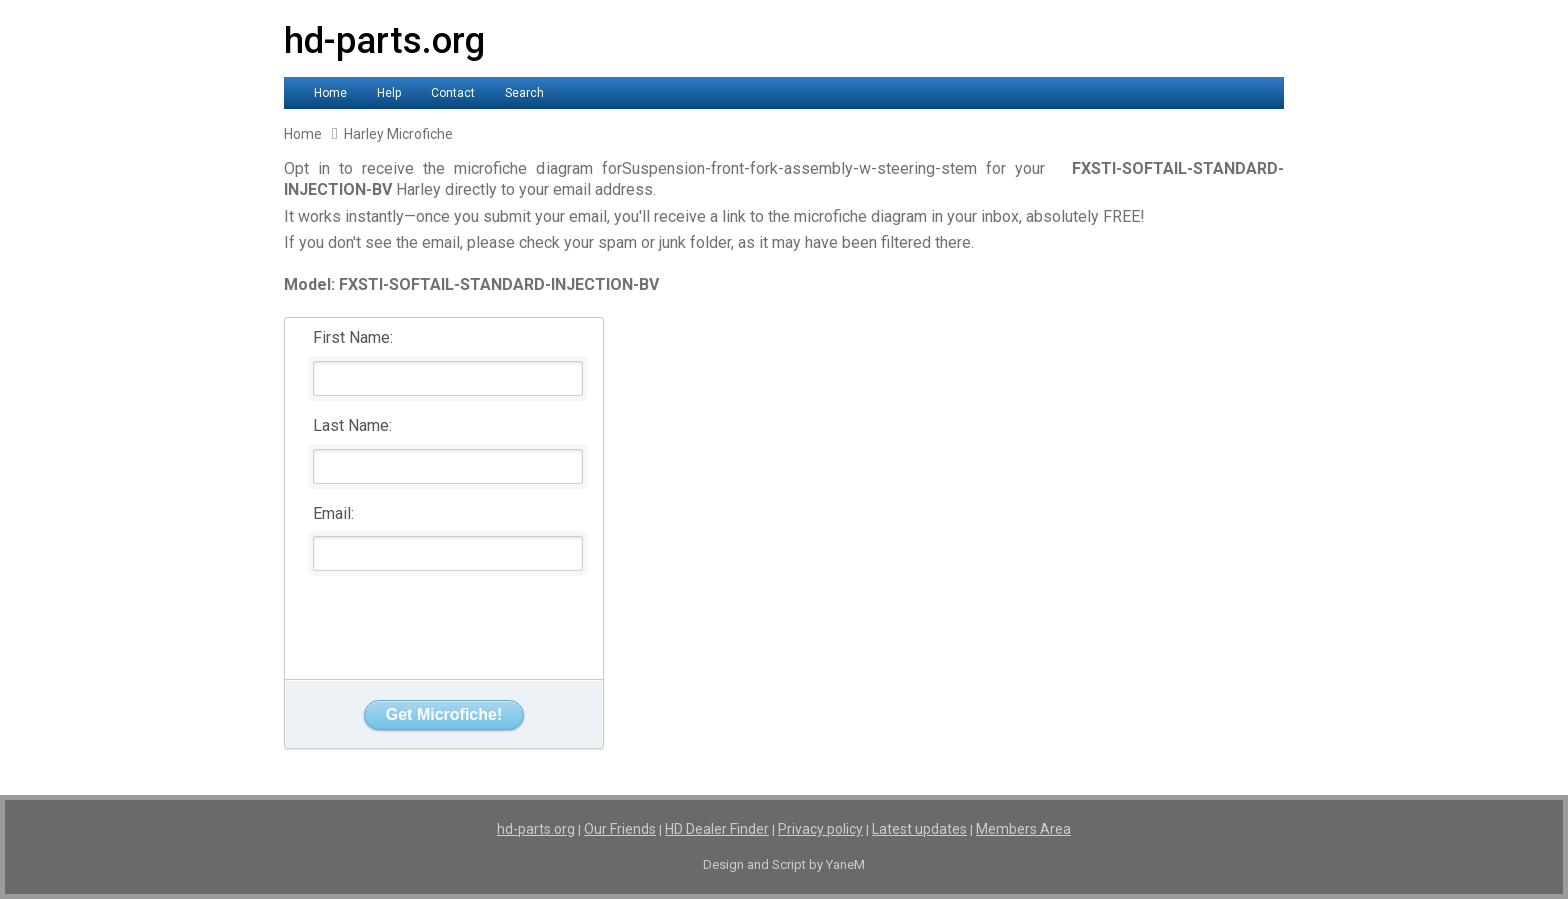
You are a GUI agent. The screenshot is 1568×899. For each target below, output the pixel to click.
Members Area (1023, 829)
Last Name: (352, 425)
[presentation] (445, 620)
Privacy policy (820, 829)
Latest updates (919, 829)
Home (330, 93)
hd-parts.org (384, 41)
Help (389, 93)
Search (524, 93)
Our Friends (620, 829)
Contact (453, 93)
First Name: (353, 337)
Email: (333, 513)
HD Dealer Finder (717, 829)
